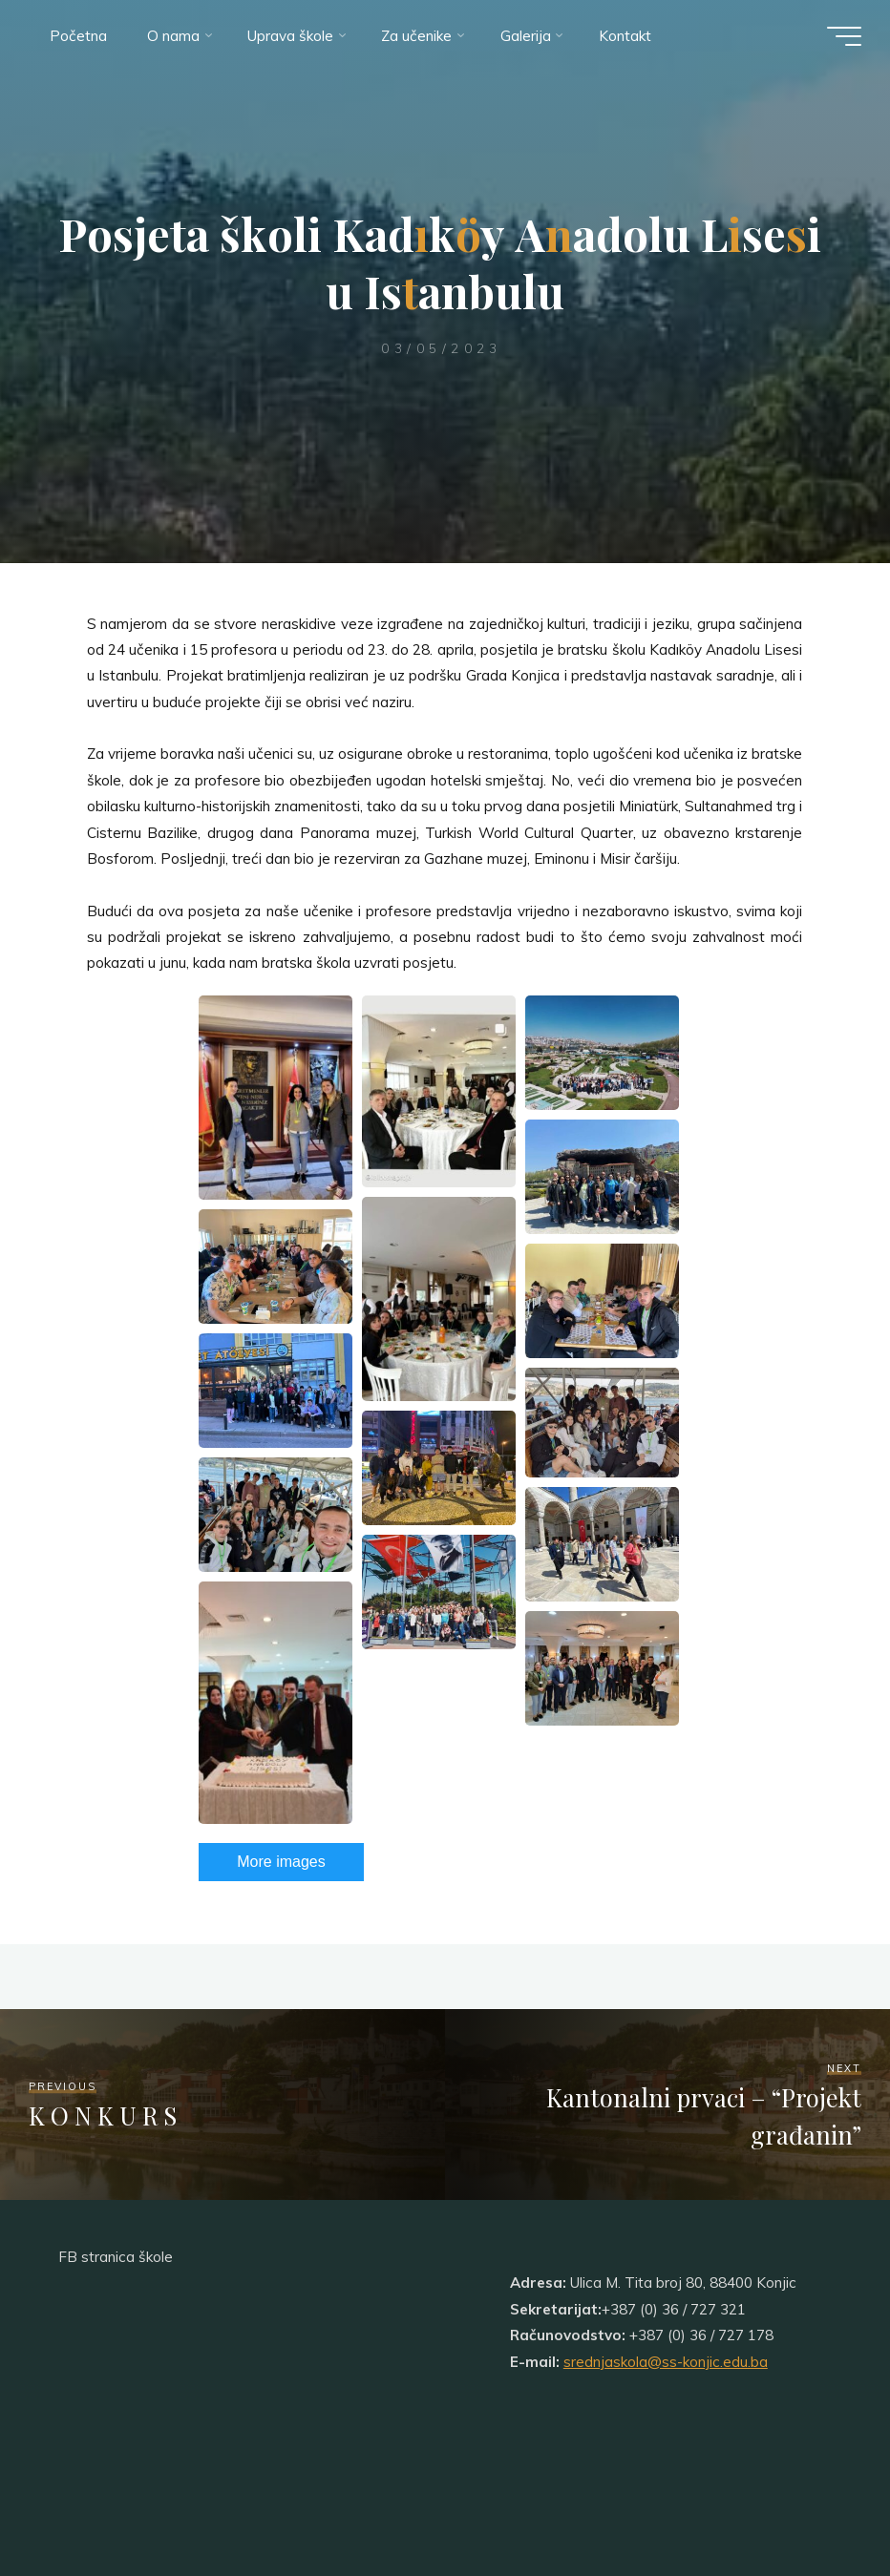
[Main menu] (844, 36)
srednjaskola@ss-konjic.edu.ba (665, 2362)
